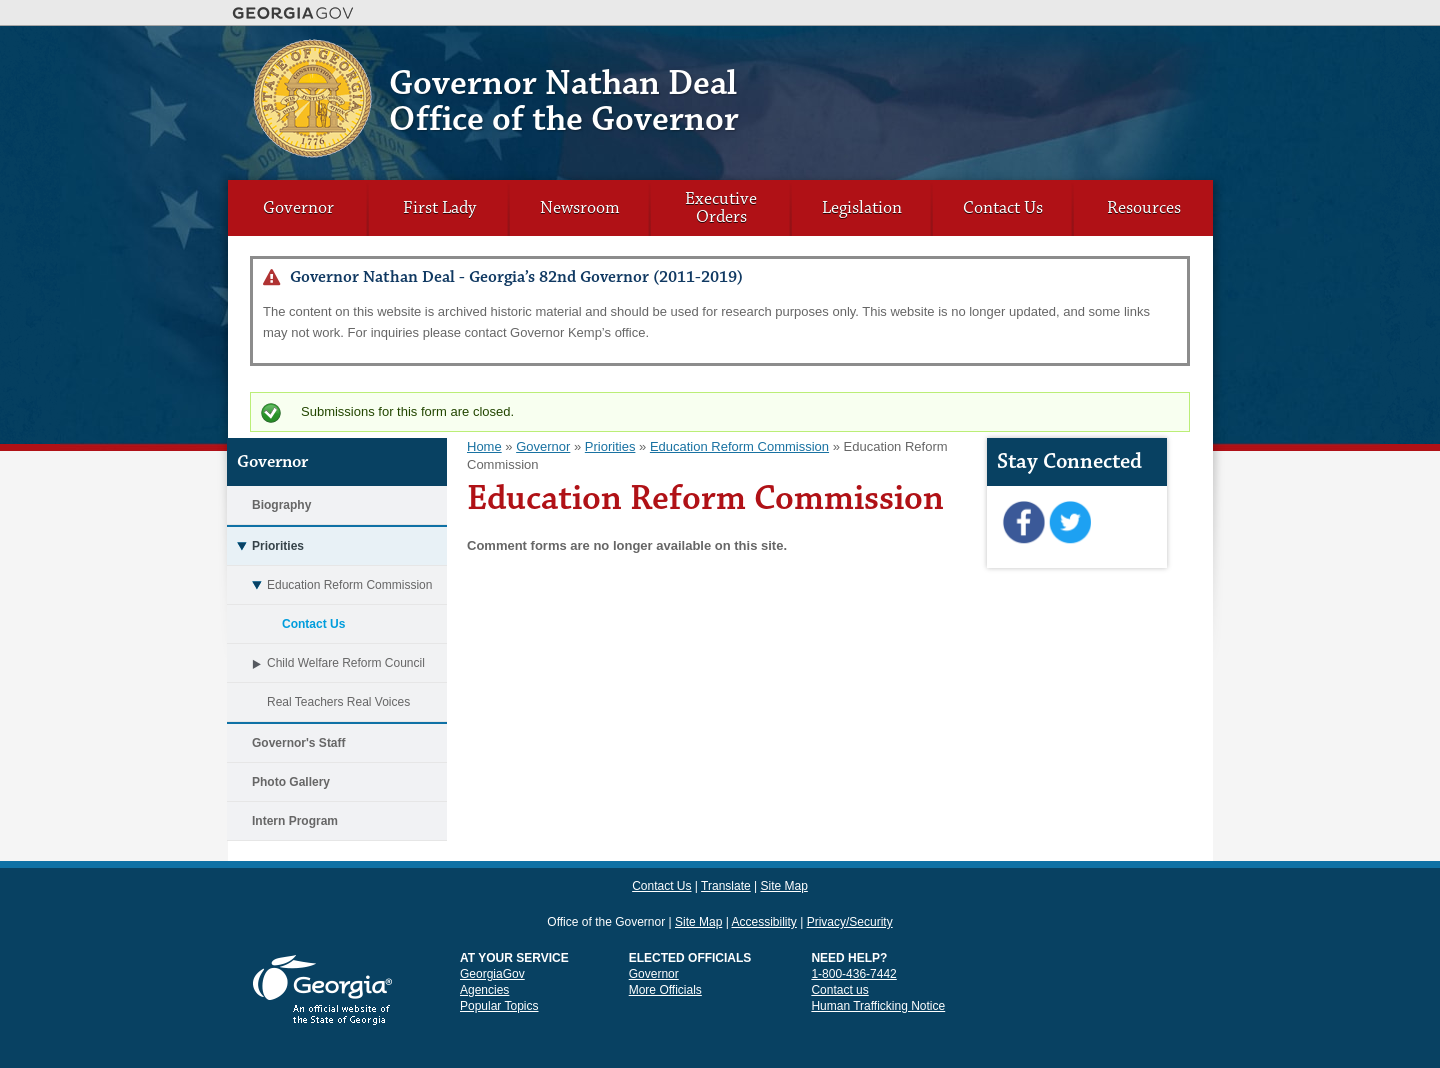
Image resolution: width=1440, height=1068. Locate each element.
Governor (298, 208)
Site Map (1152, 55)
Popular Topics (499, 970)
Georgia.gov (293, 13)
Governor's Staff (299, 743)
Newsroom (580, 208)
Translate (1097, 55)
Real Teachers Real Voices (338, 702)
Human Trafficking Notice (878, 970)
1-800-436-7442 (853, 938)
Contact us (839, 954)
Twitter (1069, 523)
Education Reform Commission (329, 585)
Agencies (484, 954)
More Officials (665, 954)
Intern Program (295, 821)
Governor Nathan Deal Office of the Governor (564, 101)
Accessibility (763, 886)
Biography (281, 505)
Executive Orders (721, 208)
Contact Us (1037, 55)
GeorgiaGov (492, 938)
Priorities (265, 546)
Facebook (1023, 523)
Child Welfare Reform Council (326, 663)
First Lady (439, 208)
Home (484, 446)
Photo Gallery (291, 782)
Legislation (862, 208)
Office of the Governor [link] (606, 886)
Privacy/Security (850, 886)
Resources (1144, 208)
